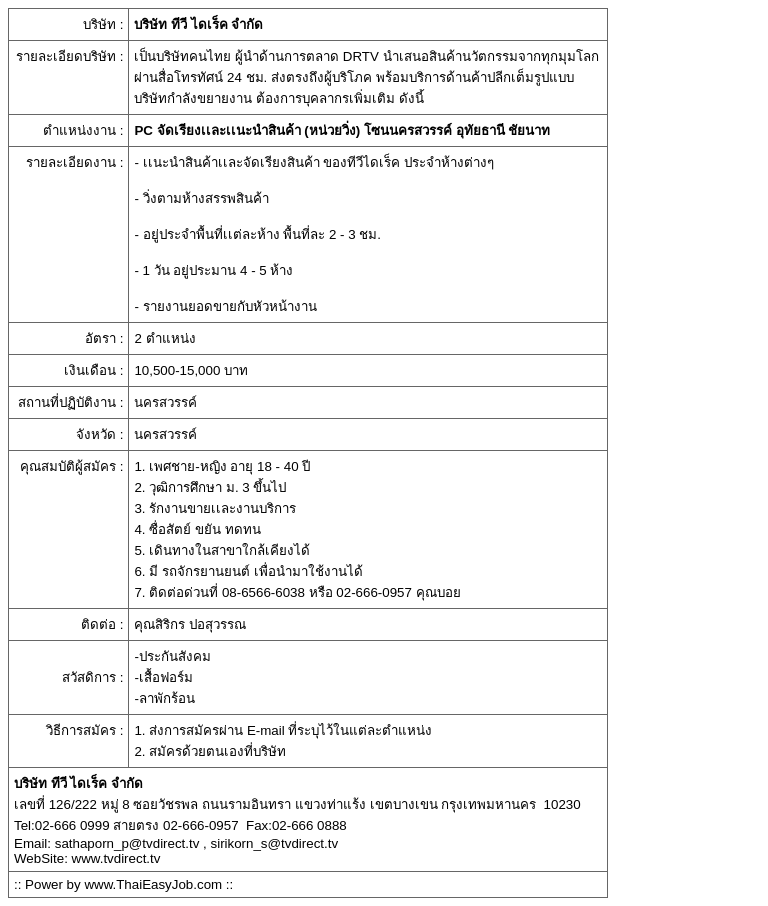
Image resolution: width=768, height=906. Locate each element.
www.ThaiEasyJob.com (153, 884)
